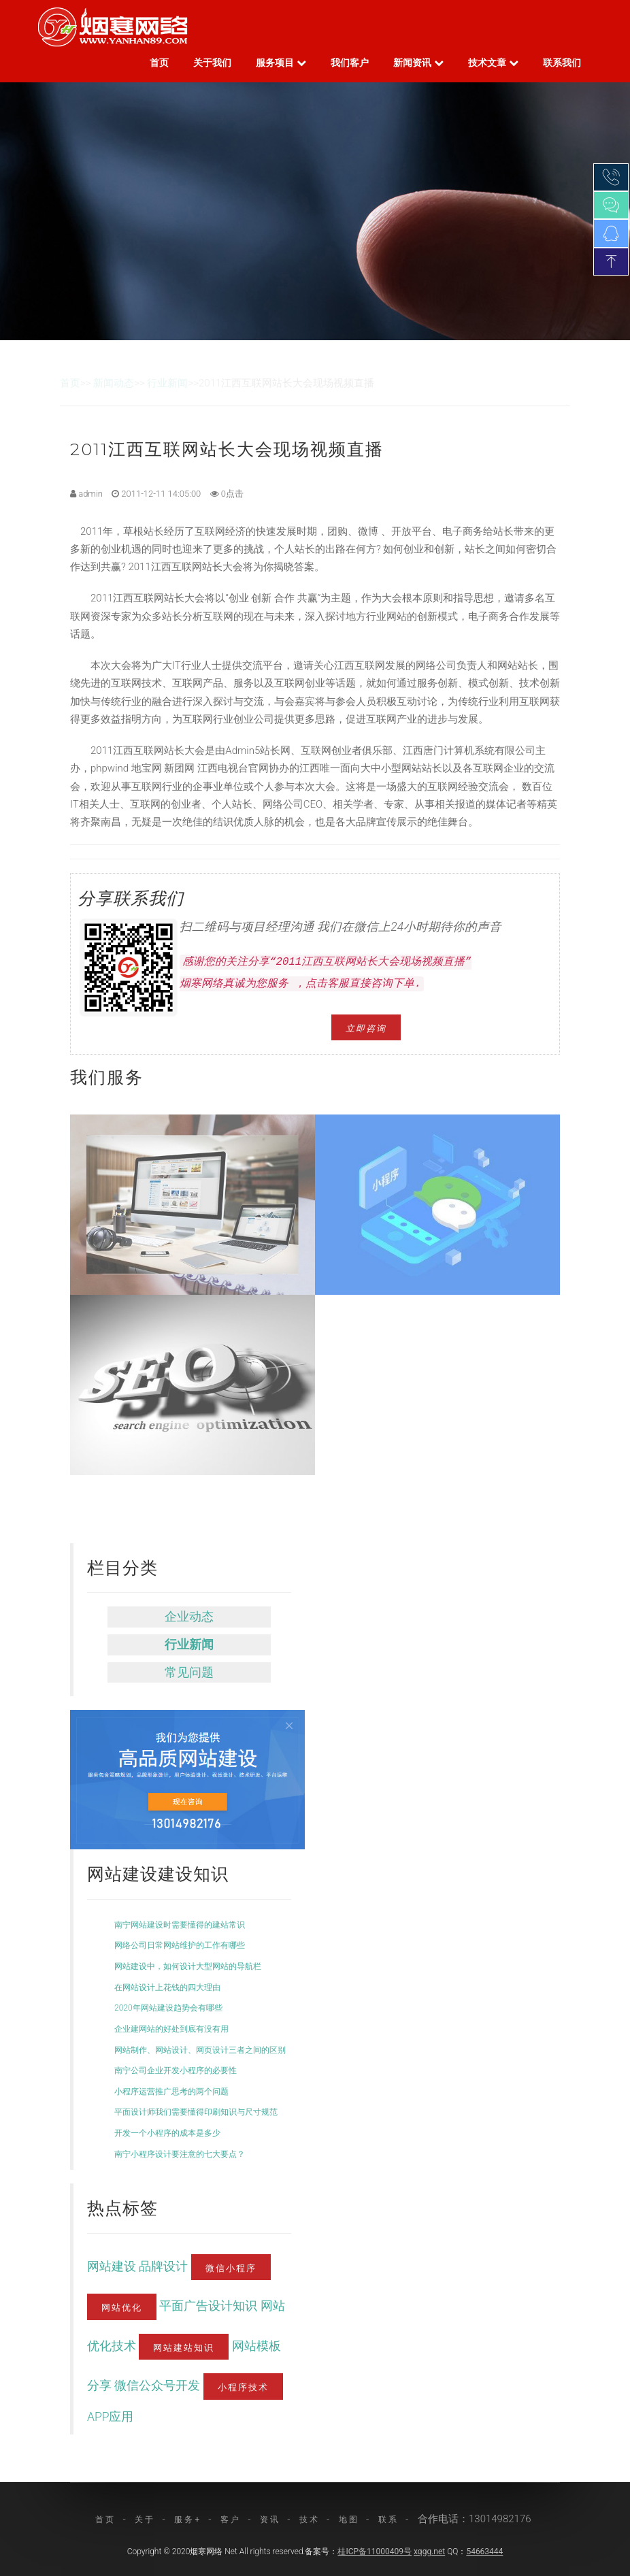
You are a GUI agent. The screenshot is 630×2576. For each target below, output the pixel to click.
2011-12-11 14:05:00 (156, 494)
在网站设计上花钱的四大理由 (167, 1987)
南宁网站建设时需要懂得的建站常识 (179, 1925)
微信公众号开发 (158, 2385)
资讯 (270, 2519)
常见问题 (189, 1672)
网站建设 (113, 2266)
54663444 (484, 2551)
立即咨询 (366, 1027)
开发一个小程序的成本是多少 (167, 2133)
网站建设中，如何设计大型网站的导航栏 (187, 1966)
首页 (159, 62)
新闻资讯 (418, 62)
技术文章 (493, 62)
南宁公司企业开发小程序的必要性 (175, 2070)
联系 (388, 2519)
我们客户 (350, 62)
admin (86, 494)
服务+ (187, 2519)
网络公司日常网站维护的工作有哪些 (179, 1945)
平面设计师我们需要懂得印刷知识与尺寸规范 (196, 2112)
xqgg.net (429, 2551)
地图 (349, 2519)
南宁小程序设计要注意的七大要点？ (179, 2154)
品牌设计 (164, 2266)
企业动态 (189, 1616)
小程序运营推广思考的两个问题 (171, 2091)
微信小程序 (230, 2267)
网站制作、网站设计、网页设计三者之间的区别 (200, 2050)
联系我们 (562, 62)
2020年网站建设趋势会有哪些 (168, 2008)
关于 (145, 2519)
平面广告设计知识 (209, 2306)
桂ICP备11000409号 (374, 2551)
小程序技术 (243, 2386)
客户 (230, 2519)
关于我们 (212, 62)
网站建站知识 (183, 2347)
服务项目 (281, 62)
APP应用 (110, 2417)
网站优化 (121, 2306)
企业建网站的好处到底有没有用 (171, 2029)
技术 (309, 2519)
